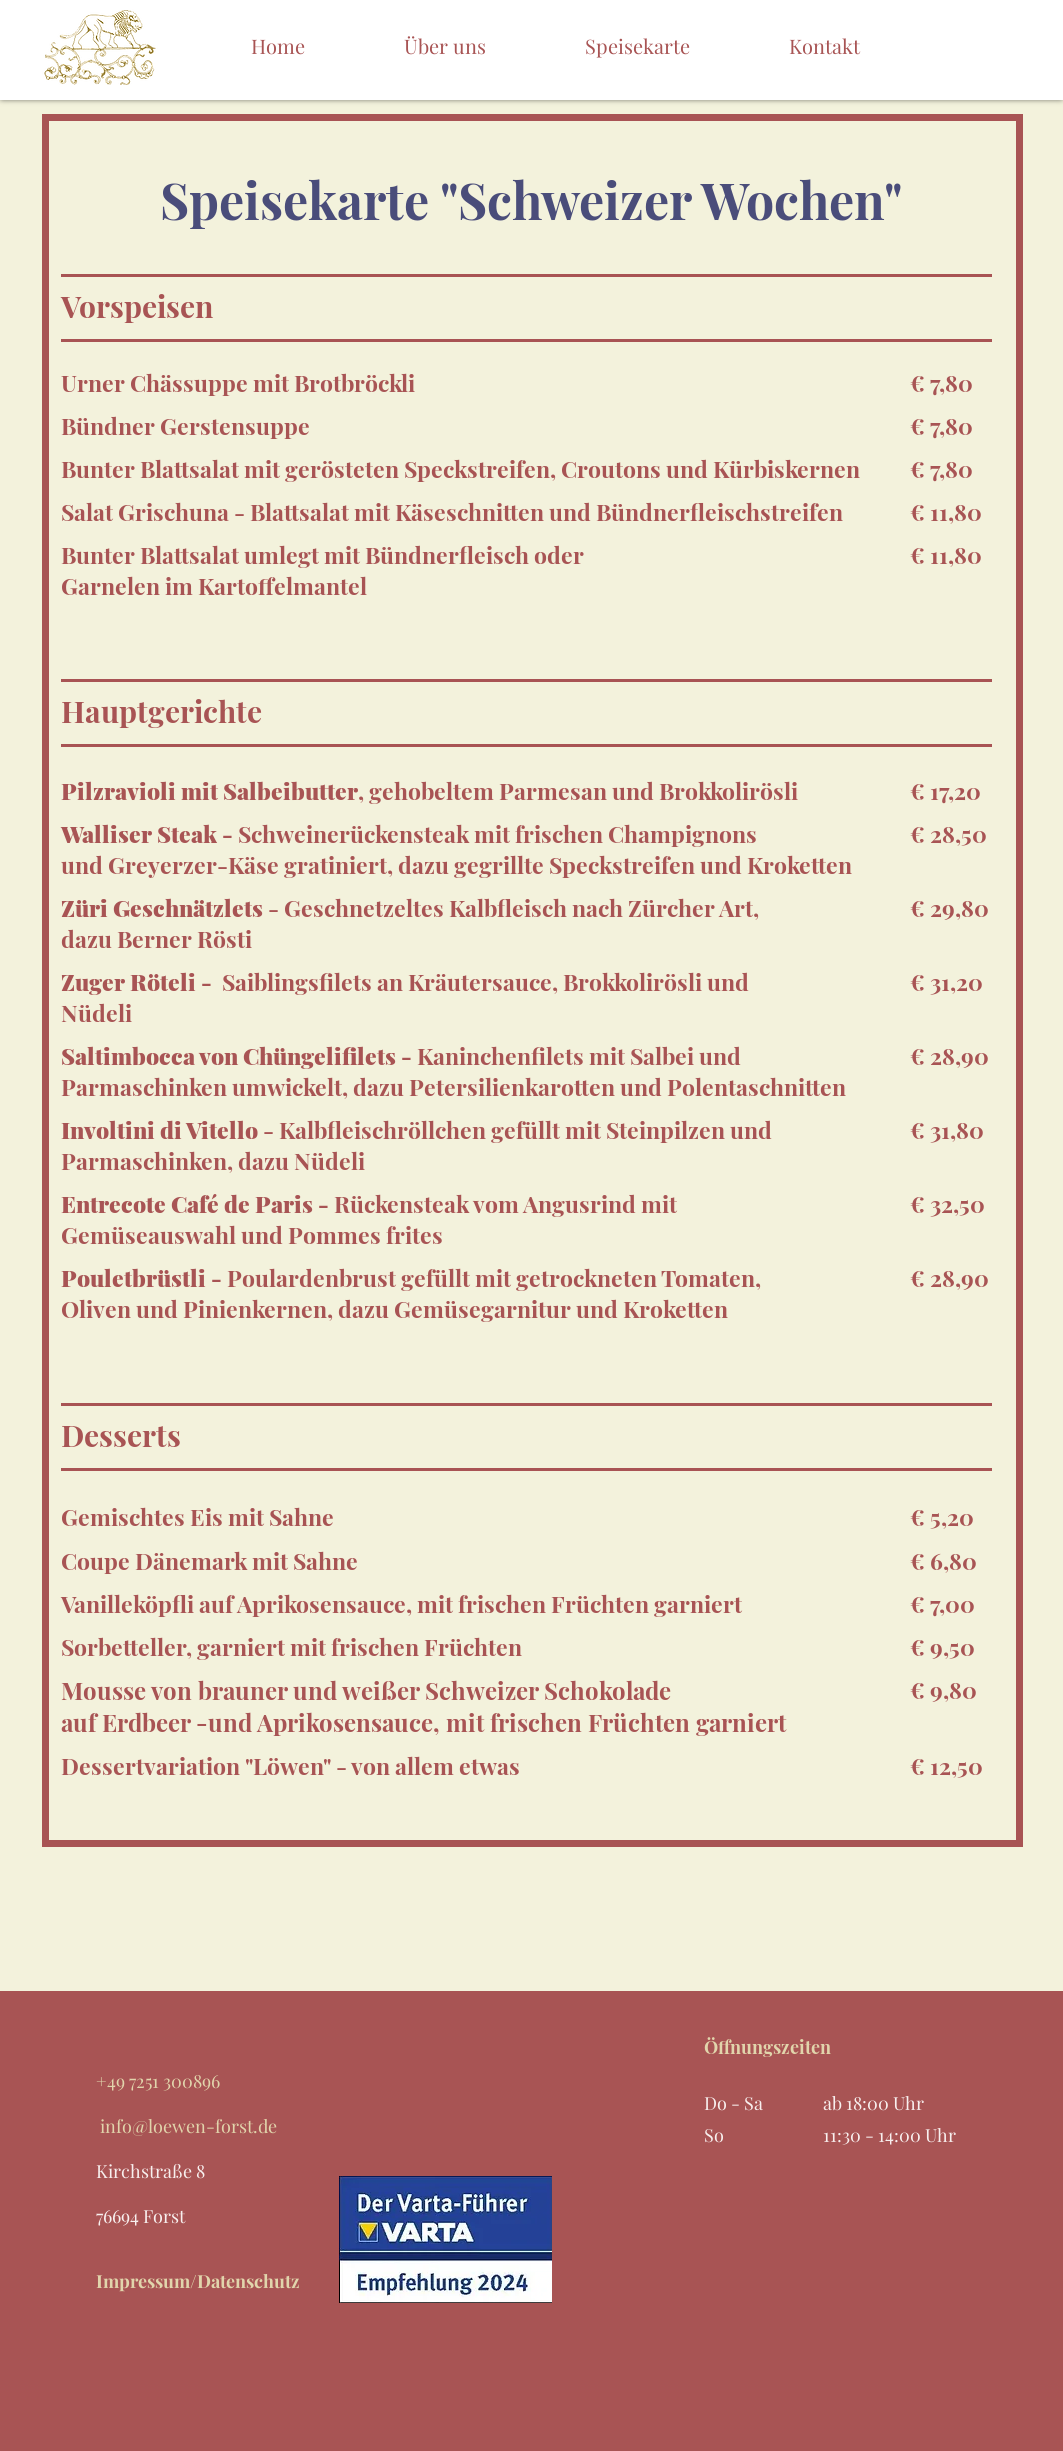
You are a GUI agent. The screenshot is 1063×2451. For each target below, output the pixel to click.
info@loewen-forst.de (186, 2126)
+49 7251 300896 (158, 2081)
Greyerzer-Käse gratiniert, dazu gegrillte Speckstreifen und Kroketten (480, 864)
